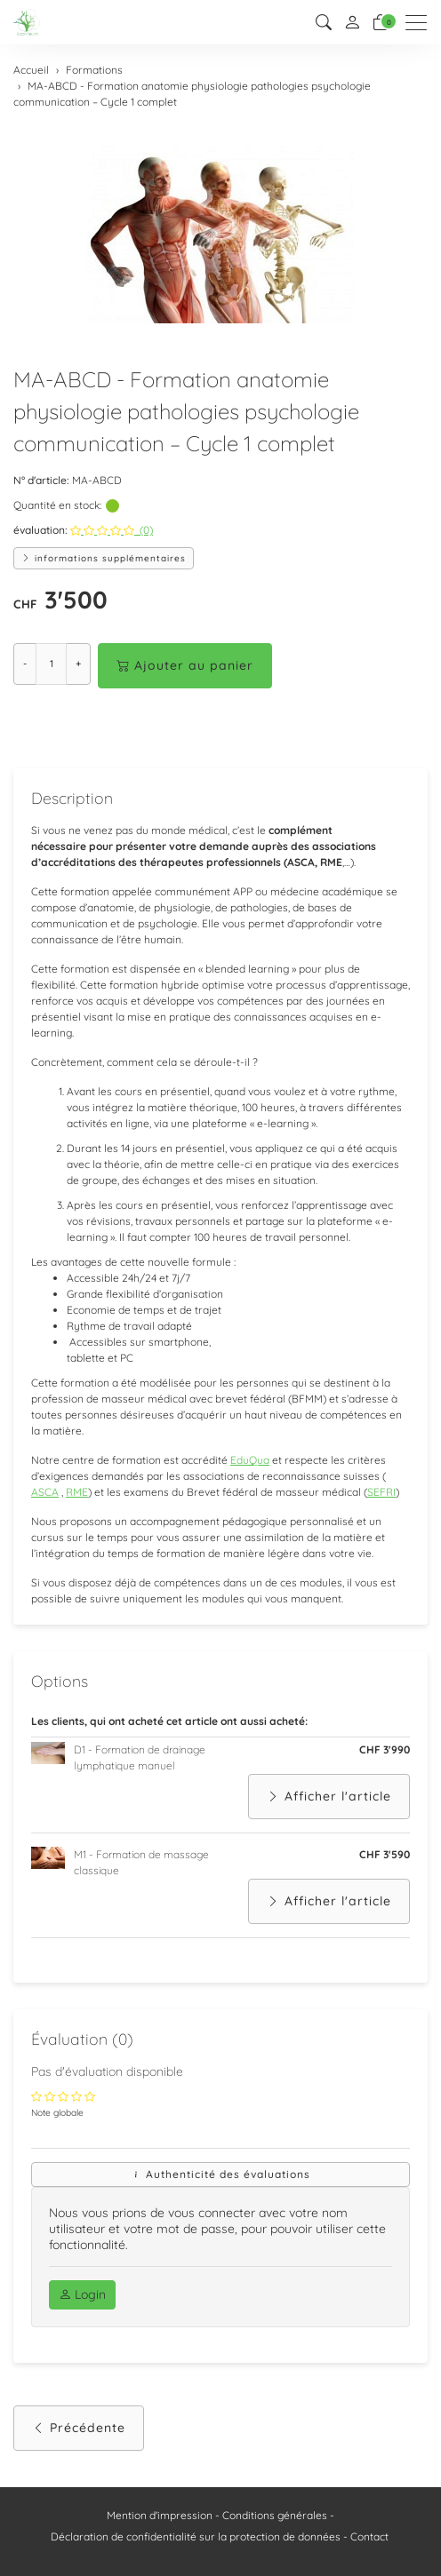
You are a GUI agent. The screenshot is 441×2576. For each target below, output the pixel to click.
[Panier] (380, 22)
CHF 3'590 (384, 1854)
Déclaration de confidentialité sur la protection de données (196, 2536)
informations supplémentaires (103, 558)
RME (77, 1492)
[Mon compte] (352, 23)
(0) (111, 530)
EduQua (249, 1460)
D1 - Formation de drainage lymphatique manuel (139, 1757)
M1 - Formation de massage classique (141, 1862)
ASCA (45, 1492)
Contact (369, 2536)
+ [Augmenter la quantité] (78, 663)
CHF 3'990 (384, 1749)
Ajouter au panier (184, 665)
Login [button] (82, 2294)
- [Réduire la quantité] (25, 663)
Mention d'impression (159, 2515)
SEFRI (381, 1492)
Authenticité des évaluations (220, 2174)
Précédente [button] (78, 2428)
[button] (323, 22)
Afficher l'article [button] (329, 1796)
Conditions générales (274, 2515)
